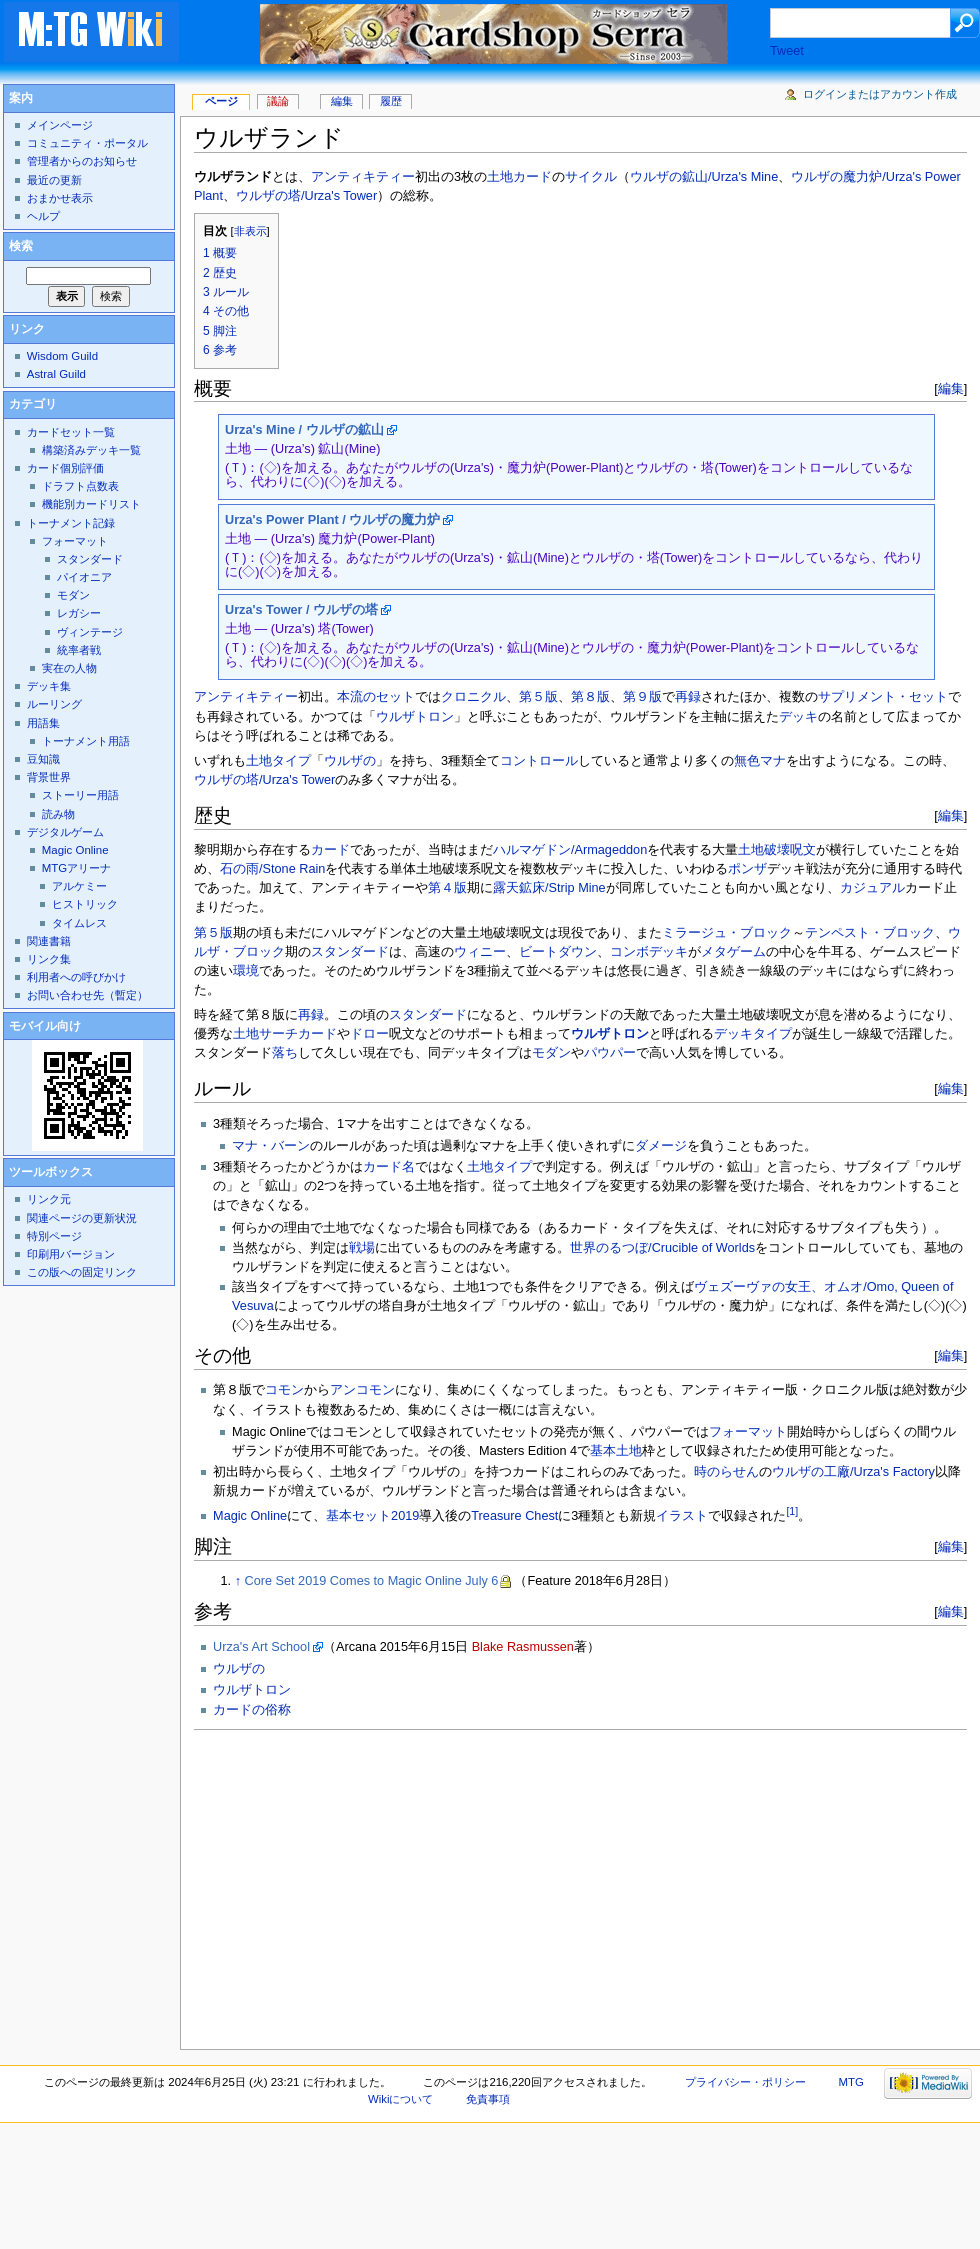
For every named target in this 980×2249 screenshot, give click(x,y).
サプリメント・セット (883, 697)
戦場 (362, 1248)
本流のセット (376, 697)
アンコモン (362, 1390)
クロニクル (473, 697)
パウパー (610, 1053)
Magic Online (250, 1516)
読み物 (58, 814)
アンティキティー (363, 177)
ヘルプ (43, 216)
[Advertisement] (507, 1884)
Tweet (787, 51)
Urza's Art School (261, 1647)
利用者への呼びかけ (76, 977)
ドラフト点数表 (80, 486)
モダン (551, 1053)
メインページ (60, 125)
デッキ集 (49, 686)
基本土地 (616, 1451)
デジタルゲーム (65, 832)
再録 (688, 697)
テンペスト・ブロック (870, 933)
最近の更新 (54, 180)
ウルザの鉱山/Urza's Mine (704, 177)
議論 (278, 101)
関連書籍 (49, 941)
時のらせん (726, 1472)
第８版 (590, 697)
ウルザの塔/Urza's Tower (306, 196)
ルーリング (54, 704)
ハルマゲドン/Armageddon (570, 850)
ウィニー (480, 952)
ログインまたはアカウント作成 (880, 94)
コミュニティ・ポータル (87, 143)
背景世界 (49, 777)
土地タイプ (278, 761)
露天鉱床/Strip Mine (549, 888)
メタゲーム (733, 952)
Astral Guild (56, 374)
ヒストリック (85, 904)
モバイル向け (45, 1026)
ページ (221, 101)
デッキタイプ (753, 1034)
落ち (285, 1053)
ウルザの (350, 761)
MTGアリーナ (76, 868)
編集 (951, 388)
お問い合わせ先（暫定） (87, 995)
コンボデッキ (649, 952)
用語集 (43, 723)
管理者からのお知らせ (82, 161)
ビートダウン (558, 952)
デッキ (798, 717)
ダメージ (661, 1146)
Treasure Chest (514, 1516)
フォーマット (748, 1432)
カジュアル (872, 888)
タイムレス (79, 923)
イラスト (682, 1516)
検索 (21, 246)
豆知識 (43, 759)
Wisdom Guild (62, 356)
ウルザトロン (415, 717)
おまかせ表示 (60, 198)
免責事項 (488, 2099)
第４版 (447, 888)
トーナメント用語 (86, 741)
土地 (500, 177)
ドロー (369, 1034)
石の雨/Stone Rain (272, 869)
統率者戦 (79, 650)
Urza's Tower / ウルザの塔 (301, 610)
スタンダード (350, 952)
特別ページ (54, 1236)
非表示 (250, 231)
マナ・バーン (271, 1146)
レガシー (79, 613)
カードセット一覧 (71, 432)
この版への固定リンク (82, 1272)
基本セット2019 (372, 1516)
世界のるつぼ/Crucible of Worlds (662, 1248)
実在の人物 (69, 668)
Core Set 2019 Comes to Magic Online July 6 (372, 1581)
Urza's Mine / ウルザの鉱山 (304, 430)
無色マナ (760, 761)
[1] (792, 1511)
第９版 (642, 697)
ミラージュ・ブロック (727, 933)
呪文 (803, 850)
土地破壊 (764, 850)
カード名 (389, 1167)
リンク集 (49, 959)
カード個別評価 (65, 468)
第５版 (538, 697)
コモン (284, 1390)
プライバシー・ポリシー (745, 2082)
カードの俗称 (252, 1710)
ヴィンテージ (90, 632)
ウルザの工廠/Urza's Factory (853, 1472)
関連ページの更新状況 (82, 1218)
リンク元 (49, 1199)
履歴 (391, 101)
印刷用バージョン (71, 1254)
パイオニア (84, 577)
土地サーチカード (285, 1034)
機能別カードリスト (91, 504)
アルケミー (79, 886)
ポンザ (747, 869)
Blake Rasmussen (523, 1647)
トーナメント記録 (71, 523)
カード (532, 177)
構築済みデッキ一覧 (91, 450)
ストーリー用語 (80, 795)
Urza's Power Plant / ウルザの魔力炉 (332, 520)
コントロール (539, 761)
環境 (246, 971)
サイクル (591, 177)
